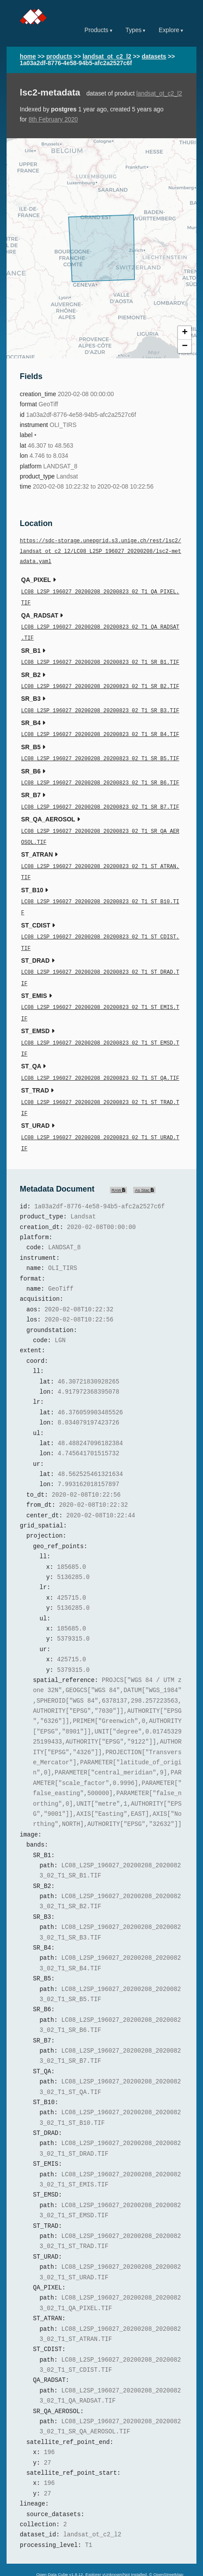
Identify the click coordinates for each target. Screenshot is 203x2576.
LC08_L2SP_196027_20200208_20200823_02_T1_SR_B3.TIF (100, 705)
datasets (153, 56)
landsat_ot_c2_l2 (107, 56)
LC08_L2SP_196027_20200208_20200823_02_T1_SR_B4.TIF (100, 728)
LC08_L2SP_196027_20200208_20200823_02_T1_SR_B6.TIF (100, 774)
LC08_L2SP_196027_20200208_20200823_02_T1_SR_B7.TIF (100, 798)
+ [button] (185, 332)
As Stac (144, 1163)
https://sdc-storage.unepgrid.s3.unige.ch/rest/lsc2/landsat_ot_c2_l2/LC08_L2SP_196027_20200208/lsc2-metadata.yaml (100, 551)
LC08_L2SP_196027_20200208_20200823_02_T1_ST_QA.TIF (100, 1056)
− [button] (185, 346)
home (28, 56)
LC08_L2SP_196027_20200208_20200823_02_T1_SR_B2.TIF (100, 681)
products (59, 56)
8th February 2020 (53, 119)
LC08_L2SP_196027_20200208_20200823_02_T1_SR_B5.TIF (100, 751)
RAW (119, 1163)
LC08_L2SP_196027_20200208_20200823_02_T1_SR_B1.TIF (100, 658)
